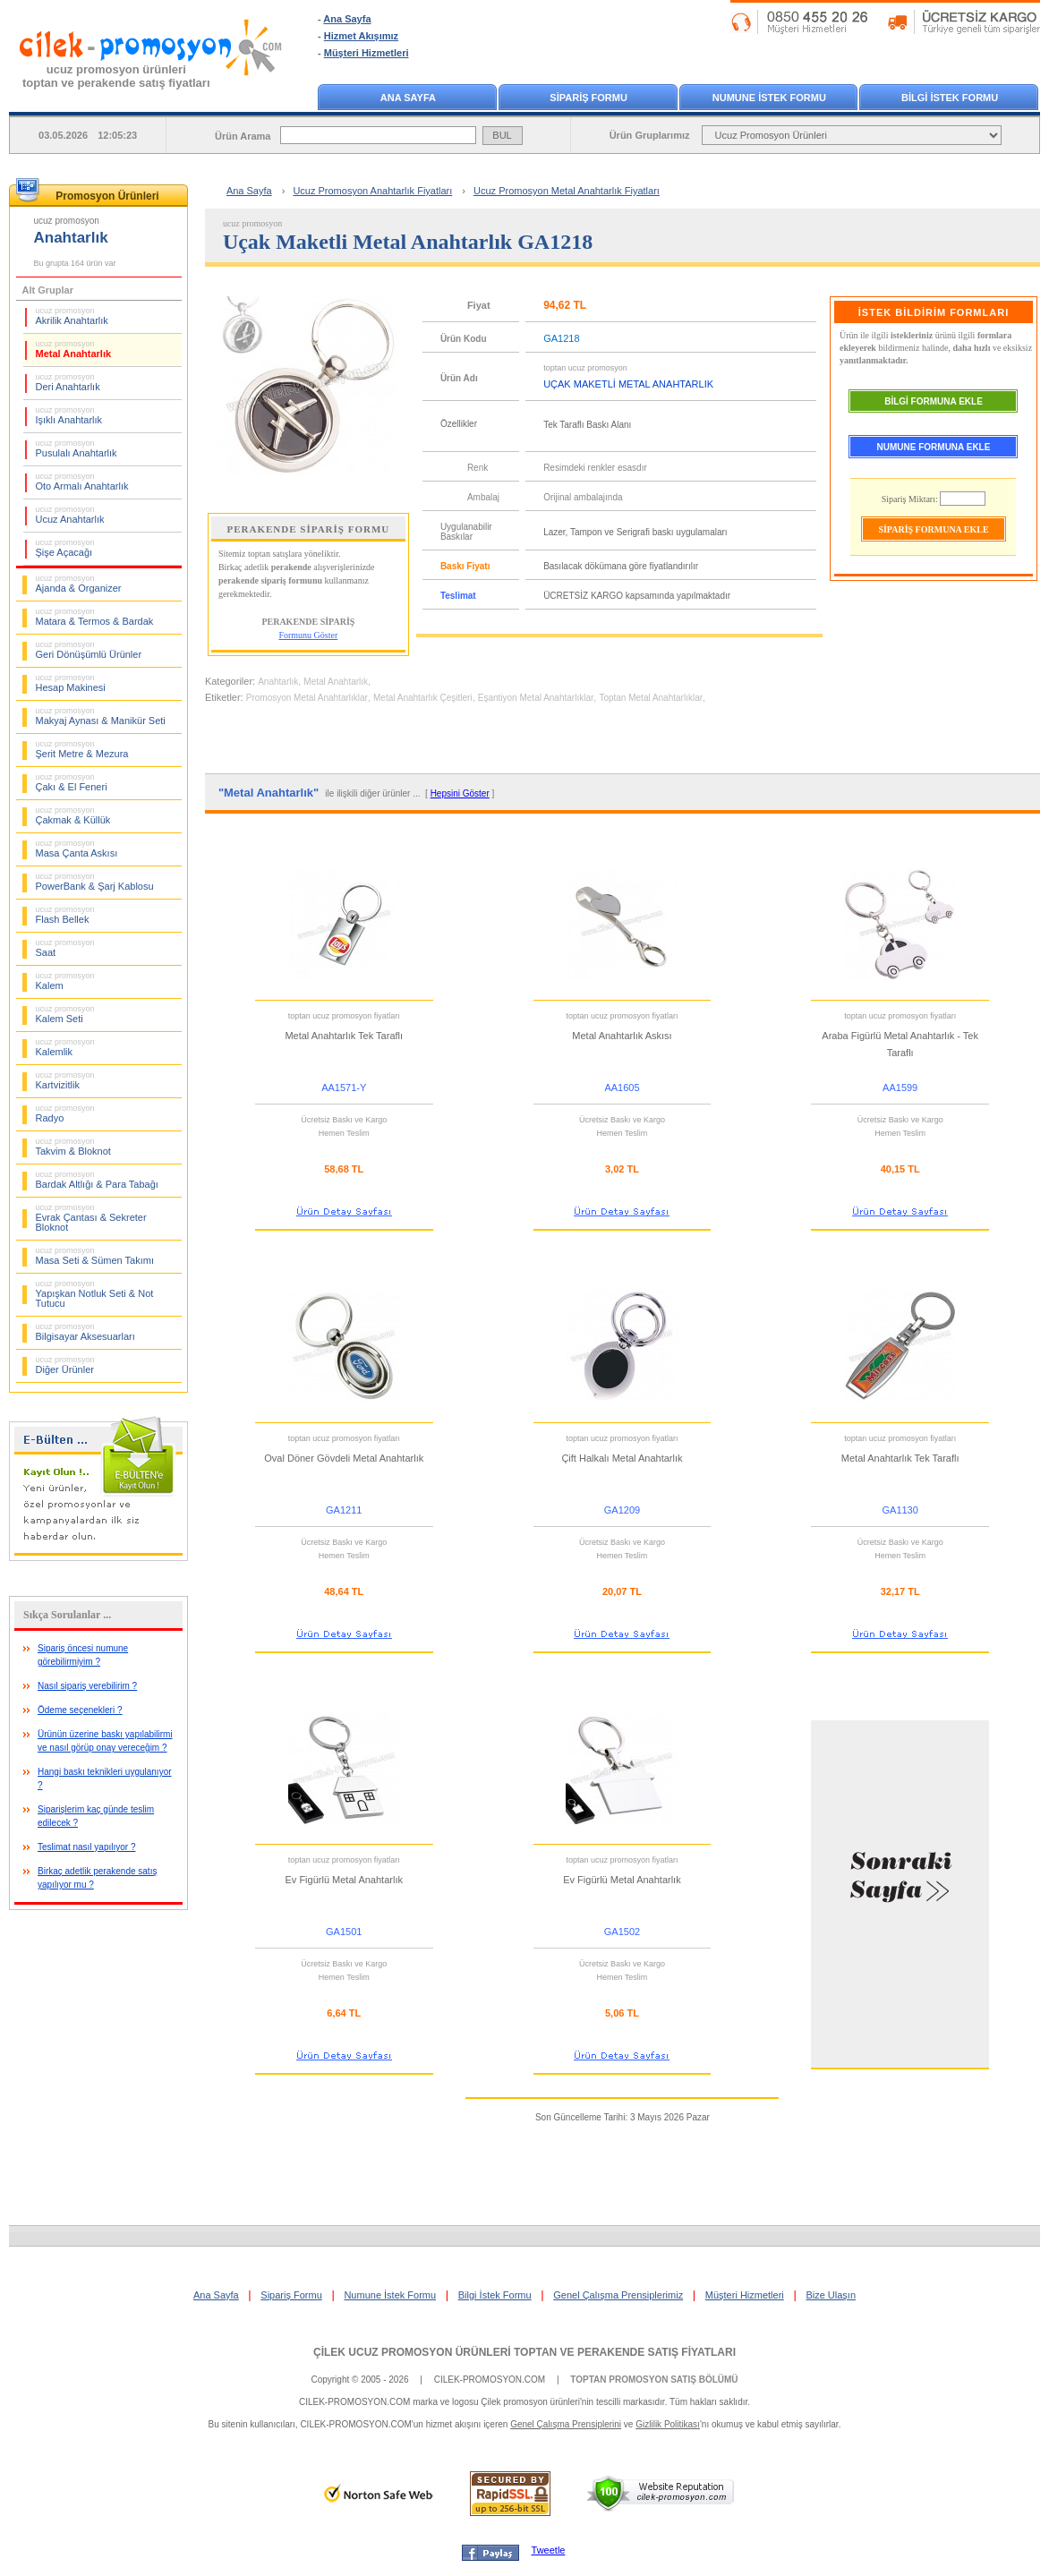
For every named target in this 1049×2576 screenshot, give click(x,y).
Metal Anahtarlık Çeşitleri (423, 698)
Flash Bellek (65, 915)
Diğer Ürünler (65, 1365)
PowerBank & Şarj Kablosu (95, 881)
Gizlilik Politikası (667, 2424)
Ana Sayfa (347, 18)
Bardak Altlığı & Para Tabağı (97, 1180)
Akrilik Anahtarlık (72, 316)
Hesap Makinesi (71, 683)
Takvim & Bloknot (73, 1146)
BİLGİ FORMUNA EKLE (933, 401)
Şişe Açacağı (65, 548)
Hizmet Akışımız (361, 35)
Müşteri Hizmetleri (366, 52)
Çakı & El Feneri (71, 782)
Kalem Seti (65, 1014)
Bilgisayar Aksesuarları (85, 1332)
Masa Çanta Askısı (77, 848)
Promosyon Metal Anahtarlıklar (307, 698)
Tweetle (549, 2550)
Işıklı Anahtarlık (69, 415)
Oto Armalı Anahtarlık (82, 481)
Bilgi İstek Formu (495, 2295)
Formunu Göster (307, 635)
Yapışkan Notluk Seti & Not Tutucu (95, 1294)
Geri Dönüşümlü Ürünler (89, 650)
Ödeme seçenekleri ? (80, 1710)
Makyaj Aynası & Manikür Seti (101, 716)
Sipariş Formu (290, 2295)
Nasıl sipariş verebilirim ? (87, 1686)
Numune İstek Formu (390, 2295)
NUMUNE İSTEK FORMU (769, 97)
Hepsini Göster (460, 793)
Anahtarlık (278, 682)
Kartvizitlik (65, 1080)
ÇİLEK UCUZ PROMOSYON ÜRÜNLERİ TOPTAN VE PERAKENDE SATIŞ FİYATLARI (524, 2352)
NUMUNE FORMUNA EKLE (934, 447)
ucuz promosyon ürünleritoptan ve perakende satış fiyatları (116, 76)
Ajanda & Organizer (79, 583)
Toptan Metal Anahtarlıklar (651, 698)
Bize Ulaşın (831, 2295)
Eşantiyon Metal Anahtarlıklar (536, 698)
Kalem (65, 981)
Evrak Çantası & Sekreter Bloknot (91, 1218)
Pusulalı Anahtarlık (76, 448)
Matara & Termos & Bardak (95, 617)
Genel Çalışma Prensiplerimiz (618, 2295)
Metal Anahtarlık (74, 349)
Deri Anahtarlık (68, 382)
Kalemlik (65, 1047)
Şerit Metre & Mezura (82, 749)
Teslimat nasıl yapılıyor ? (87, 1847)
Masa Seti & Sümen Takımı (95, 1256)
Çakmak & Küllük (73, 815)
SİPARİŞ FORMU (588, 97)
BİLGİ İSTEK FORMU (949, 97)
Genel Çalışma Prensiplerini (565, 2424)
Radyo (65, 1113)
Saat (65, 948)
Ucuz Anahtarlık (70, 515)
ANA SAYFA (408, 97)
